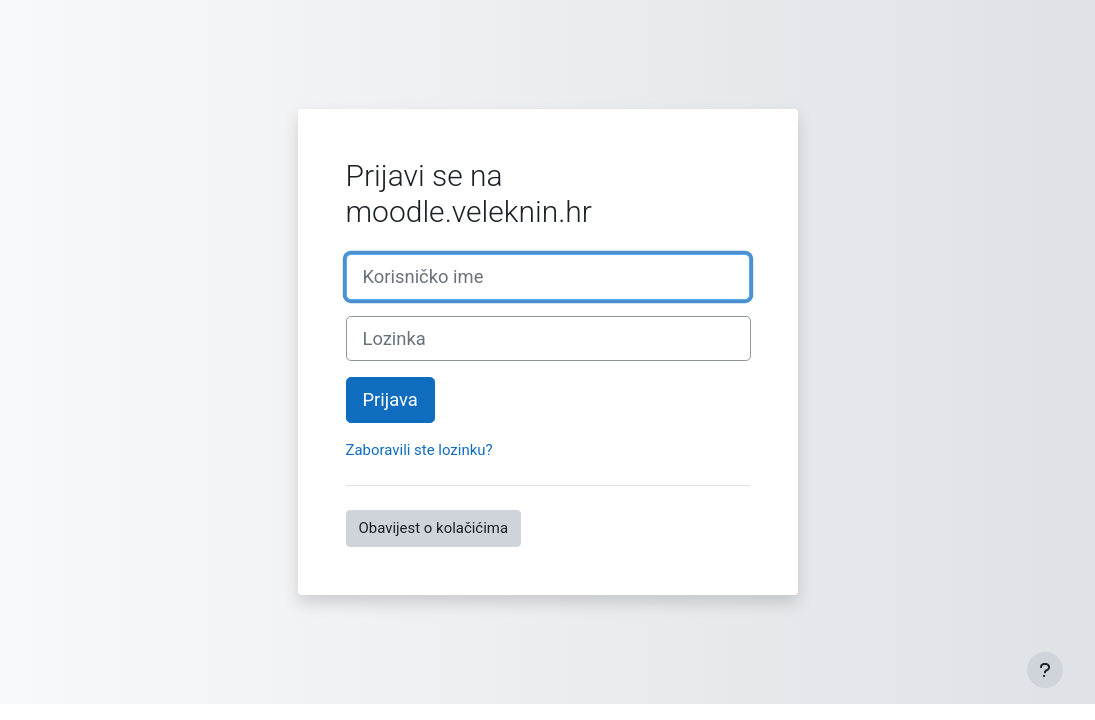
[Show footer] (1045, 670)
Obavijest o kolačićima (434, 528)
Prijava (390, 399)
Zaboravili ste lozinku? (419, 450)
